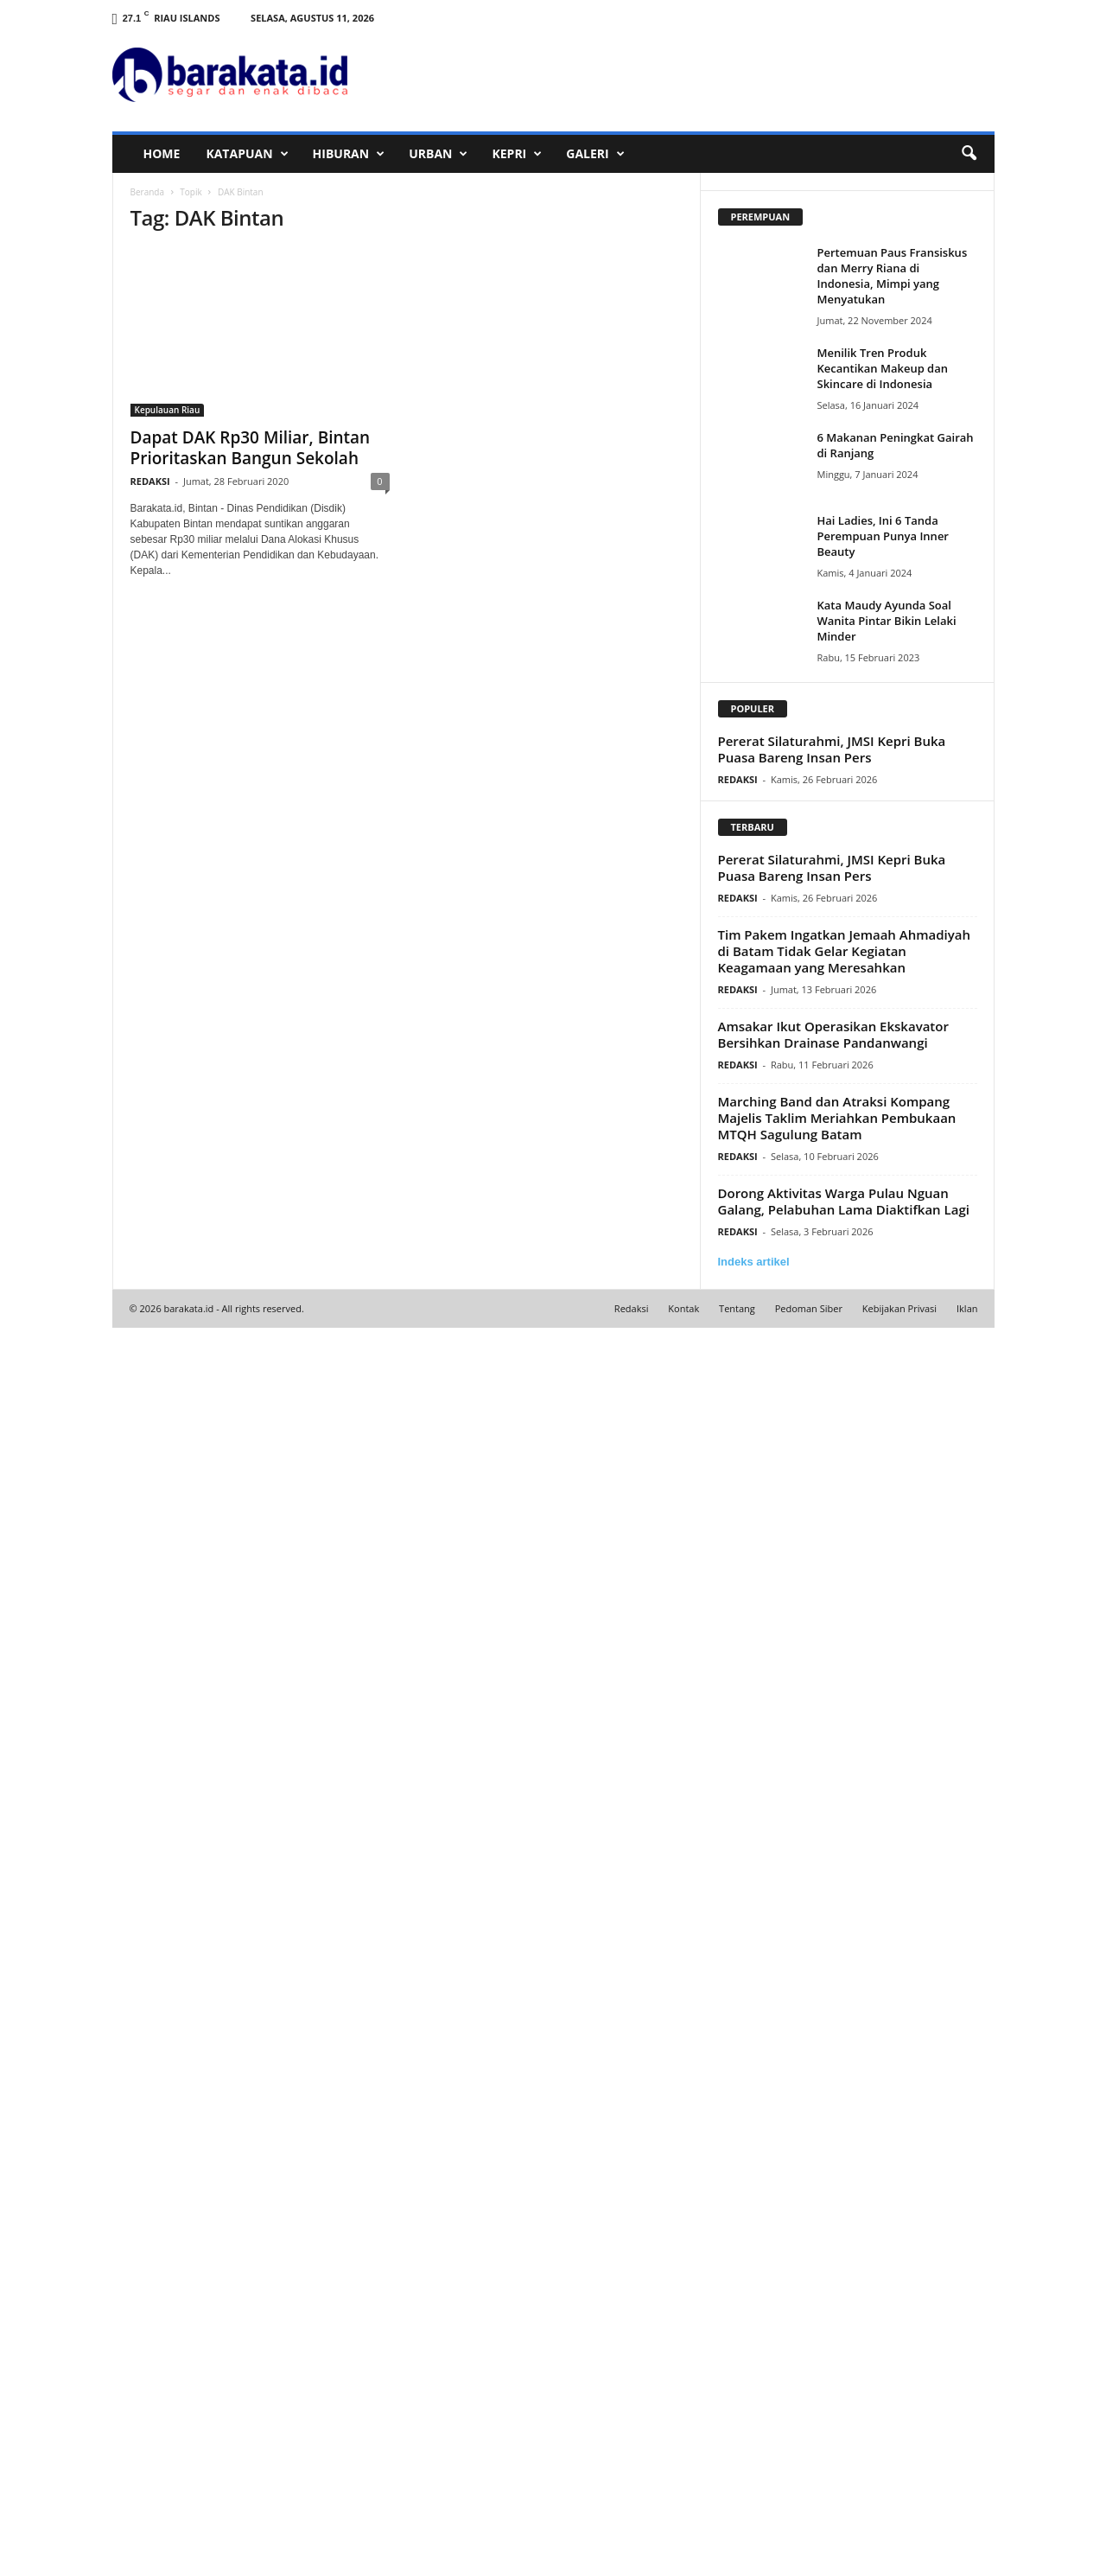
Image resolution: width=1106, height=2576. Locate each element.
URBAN (438, 154)
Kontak (683, 1308)
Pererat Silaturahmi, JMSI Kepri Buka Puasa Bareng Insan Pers (832, 749)
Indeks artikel (754, 1261)
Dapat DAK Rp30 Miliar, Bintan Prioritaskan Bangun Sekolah (250, 447)
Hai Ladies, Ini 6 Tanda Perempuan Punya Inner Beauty (883, 536)
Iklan (967, 1308)
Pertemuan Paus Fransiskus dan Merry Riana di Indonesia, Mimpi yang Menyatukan (892, 276)
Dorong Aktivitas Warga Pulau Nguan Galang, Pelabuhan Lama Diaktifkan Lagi (843, 1201)
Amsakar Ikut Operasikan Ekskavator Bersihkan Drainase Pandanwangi (833, 1034)
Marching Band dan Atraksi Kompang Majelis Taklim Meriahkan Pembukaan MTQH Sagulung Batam (837, 1118)
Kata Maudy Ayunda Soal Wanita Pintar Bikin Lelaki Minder (887, 620)
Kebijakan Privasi (899, 1308)
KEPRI (517, 154)
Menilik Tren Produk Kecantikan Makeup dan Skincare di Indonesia (883, 368)
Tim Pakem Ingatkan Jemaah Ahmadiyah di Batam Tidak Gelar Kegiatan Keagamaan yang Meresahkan (844, 951)
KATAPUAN (247, 154)
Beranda (147, 192)
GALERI (595, 154)
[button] (969, 154)
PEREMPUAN (761, 216)
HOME (162, 153)
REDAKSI (150, 481)
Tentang (737, 1308)
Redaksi (631, 1308)
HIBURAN (349, 154)
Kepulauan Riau (167, 410)
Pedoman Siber (808, 1308)
